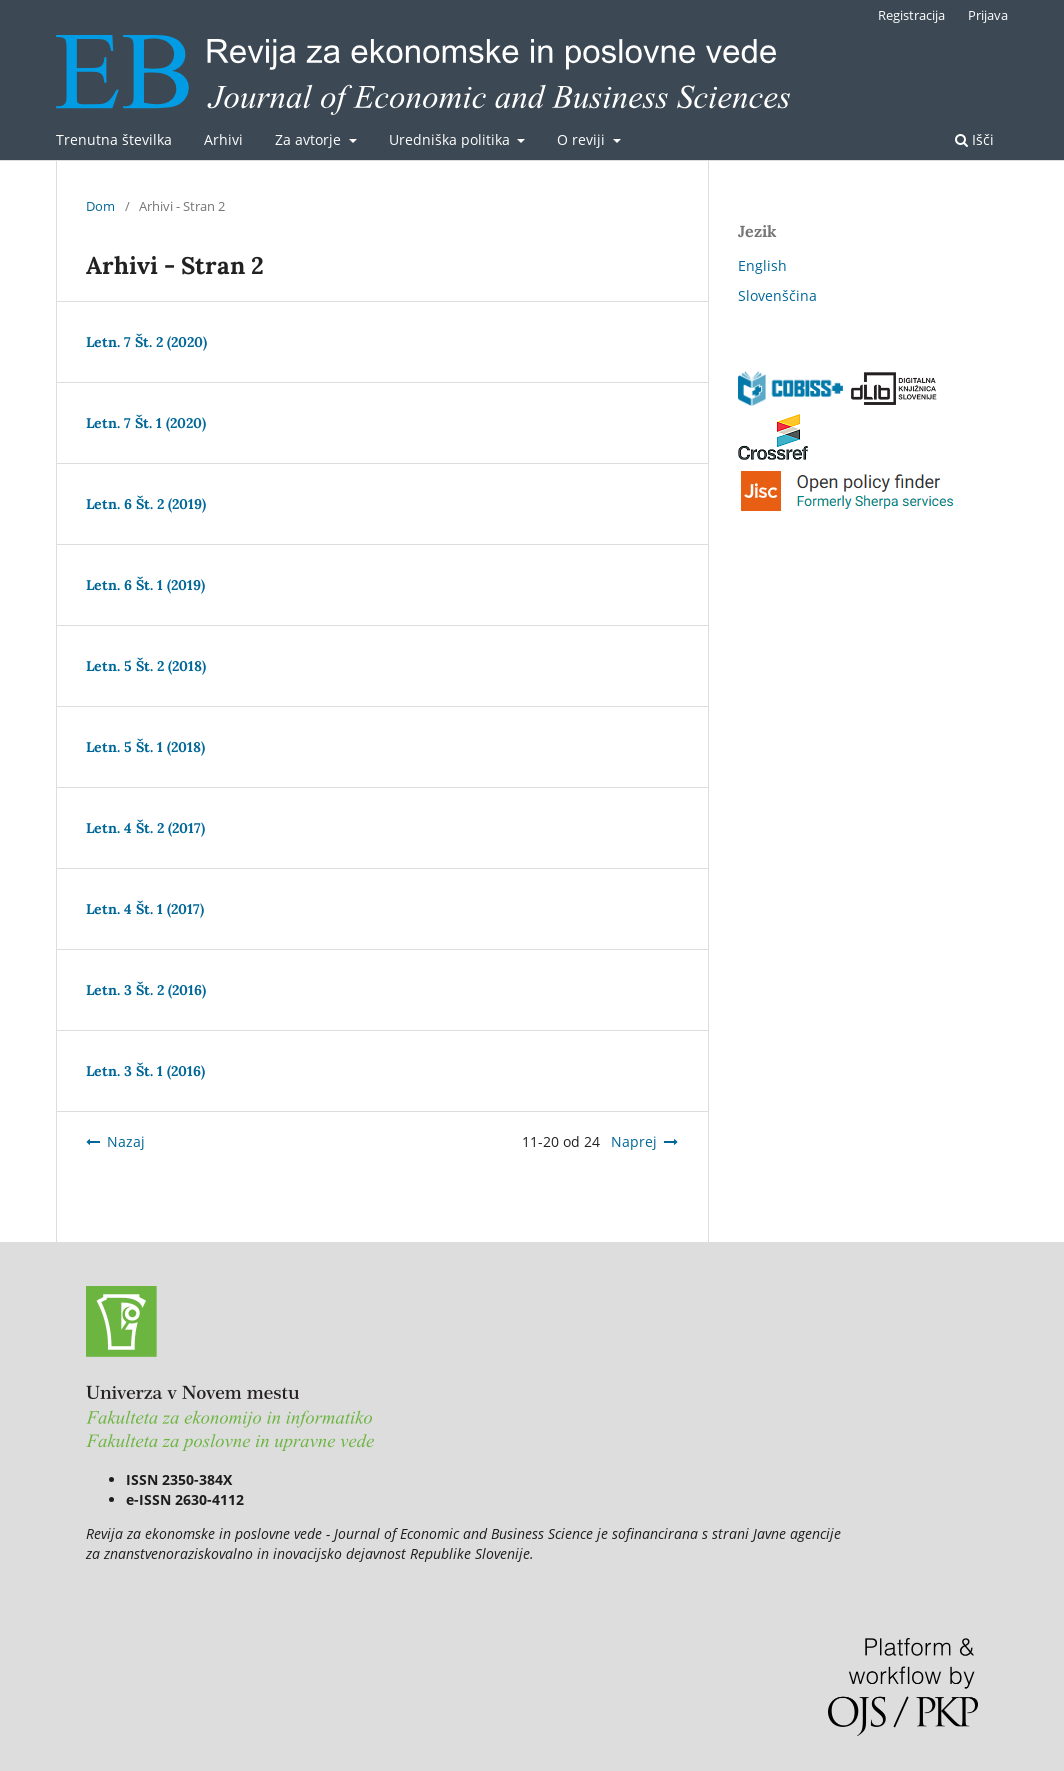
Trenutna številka (114, 139)
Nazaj (126, 1141)
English (762, 265)
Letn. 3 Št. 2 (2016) (146, 990)
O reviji (583, 139)
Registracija (911, 15)
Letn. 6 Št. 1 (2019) (145, 585)
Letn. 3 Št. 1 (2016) (145, 1071)
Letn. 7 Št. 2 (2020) (146, 342)
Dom (100, 206)
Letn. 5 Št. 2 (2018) (146, 666)
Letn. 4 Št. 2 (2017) (145, 828)
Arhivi (223, 139)
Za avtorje (310, 139)
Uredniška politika (451, 139)
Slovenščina (777, 295)
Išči (974, 139)
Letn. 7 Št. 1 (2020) (146, 423)
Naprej (634, 1141)
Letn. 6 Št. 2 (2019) (146, 504)
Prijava (988, 15)
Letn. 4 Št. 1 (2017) (145, 909)
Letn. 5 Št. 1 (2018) (145, 747)
